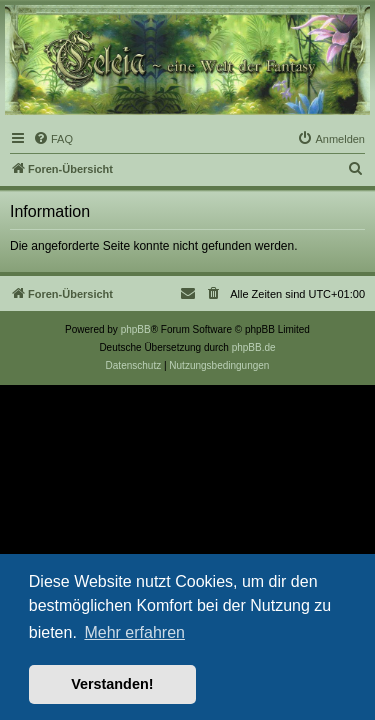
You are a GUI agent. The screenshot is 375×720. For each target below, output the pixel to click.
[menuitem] (53, 139)
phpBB (136, 329)
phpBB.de (254, 347)
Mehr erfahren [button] (134, 632)
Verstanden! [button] (112, 684)
